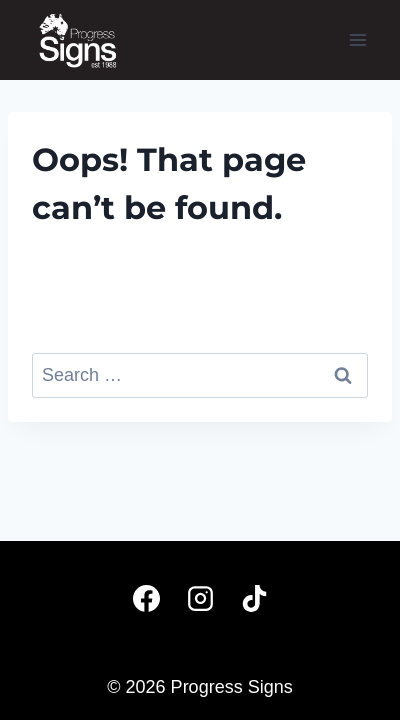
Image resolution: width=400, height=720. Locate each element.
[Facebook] (146, 598)
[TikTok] (254, 598)
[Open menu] (357, 39)
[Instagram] (200, 598)
